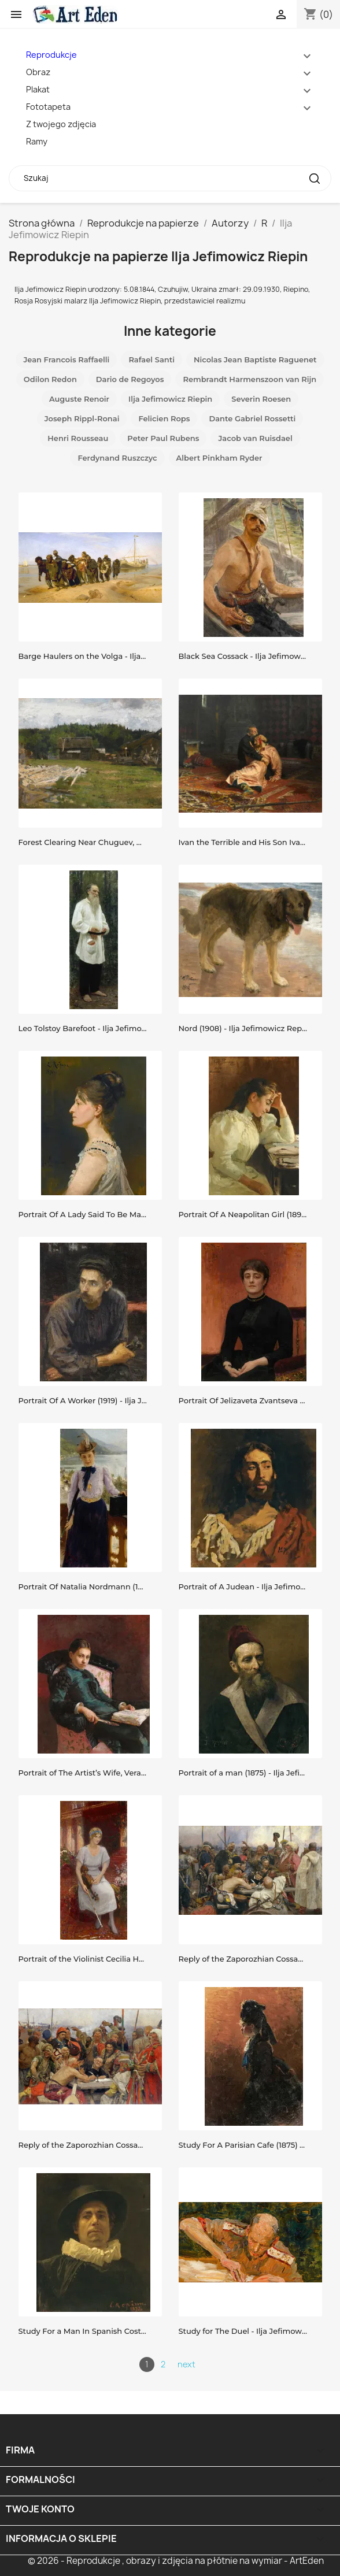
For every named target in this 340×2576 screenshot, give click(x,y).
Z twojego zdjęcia (61, 123)
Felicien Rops (164, 418)
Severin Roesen (261, 398)
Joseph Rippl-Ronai (82, 418)
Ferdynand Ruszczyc (117, 457)
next (186, 2364)
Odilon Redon (50, 379)
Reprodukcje (51, 54)
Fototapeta (48, 106)
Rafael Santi (151, 359)
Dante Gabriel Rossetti (252, 418)
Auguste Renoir (79, 398)
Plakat (38, 89)
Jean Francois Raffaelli (66, 359)
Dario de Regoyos (130, 379)
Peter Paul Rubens (163, 438)
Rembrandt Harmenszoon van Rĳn (249, 379)
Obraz (38, 71)
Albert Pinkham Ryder (219, 457)
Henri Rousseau (77, 438)
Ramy (36, 141)
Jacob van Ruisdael (255, 438)
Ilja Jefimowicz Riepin (170, 398)
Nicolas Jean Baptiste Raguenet (255, 359)
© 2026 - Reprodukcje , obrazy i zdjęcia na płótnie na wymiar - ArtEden (176, 2561)
